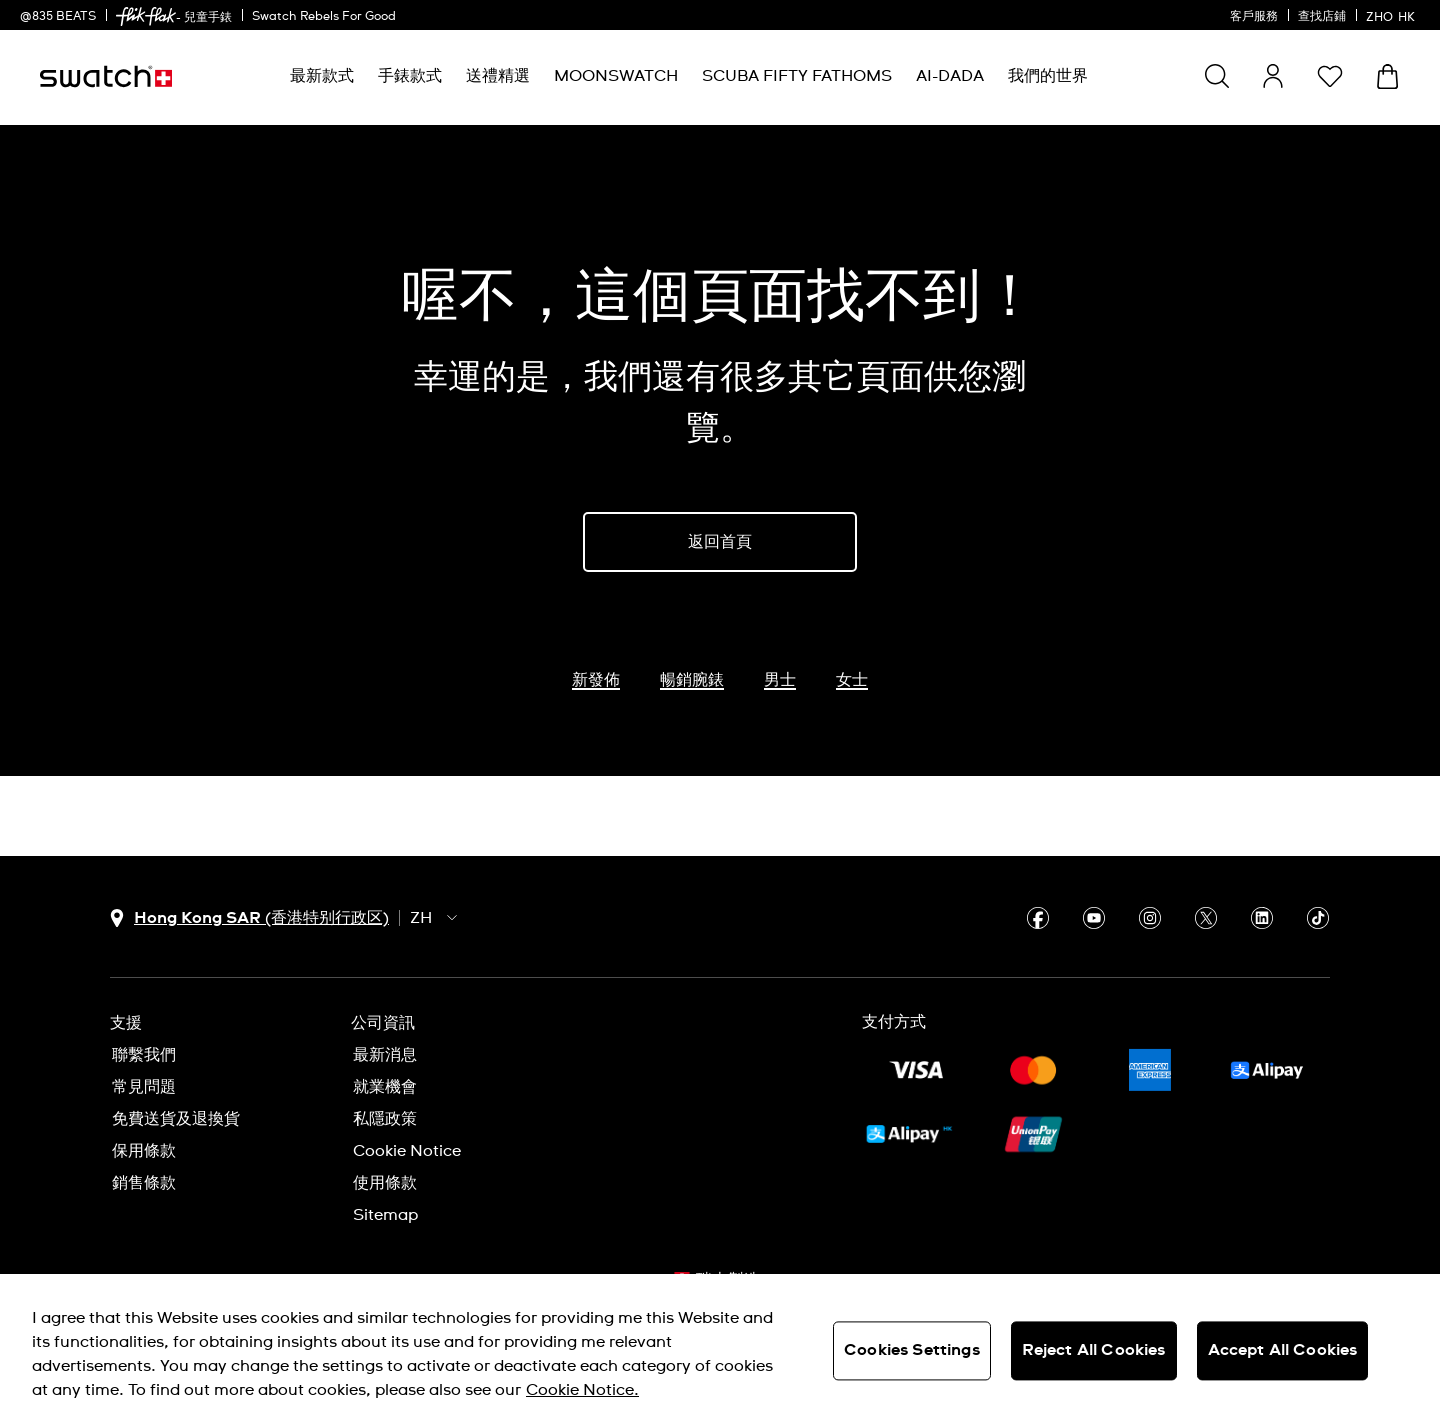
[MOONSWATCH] (616, 76)
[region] (720, 1351)
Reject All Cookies (1094, 1350)
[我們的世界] (1048, 76)
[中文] (1393, 15)
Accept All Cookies (1283, 1350)
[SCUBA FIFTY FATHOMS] (797, 76)
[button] (1330, 76)
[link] (146, 16)
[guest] (1273, 76)
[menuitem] (322, 76)
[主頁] (106, 76)
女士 (852, 680)
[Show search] (1217, 76)
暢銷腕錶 (692, 680)
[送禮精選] (498, 76)
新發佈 (596, 680)
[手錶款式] (410, 76)
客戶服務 (1254, 17)
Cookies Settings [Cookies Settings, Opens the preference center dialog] (912, 1350)
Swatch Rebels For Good (324, 17)
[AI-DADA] (950, 76)
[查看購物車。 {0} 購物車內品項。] (1387, 76)
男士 (780, 680)
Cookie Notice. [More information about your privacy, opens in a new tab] (582, 1390)
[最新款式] (322, 76)
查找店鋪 (1322, 17)
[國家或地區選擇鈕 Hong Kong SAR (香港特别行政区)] (249, 918)
